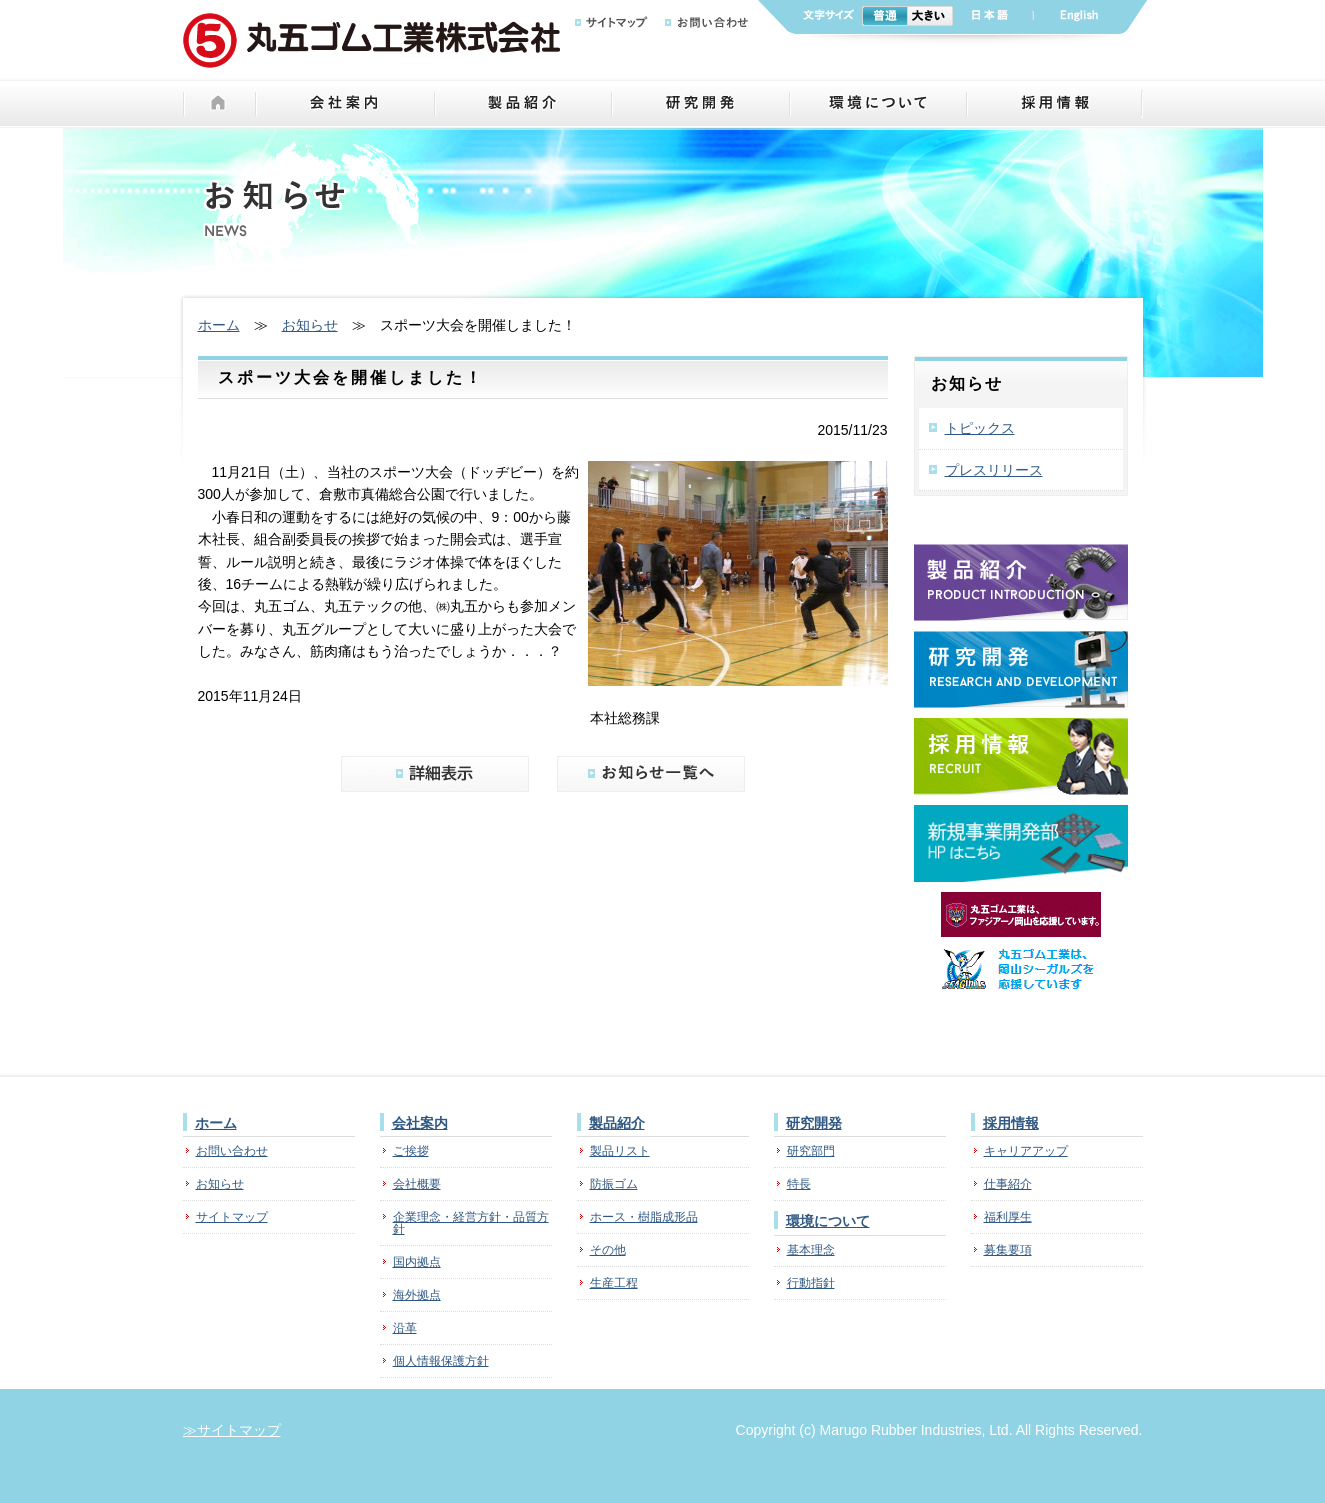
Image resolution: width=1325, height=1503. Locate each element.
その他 (608, 1250)
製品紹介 (617, 1123)
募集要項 (1008, 1250)
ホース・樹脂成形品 (644, 1217)
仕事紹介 (1008, 1184)
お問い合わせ (232, 1151)
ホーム (219, 325)
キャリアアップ (1026, 1151)
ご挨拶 (411, 1151)
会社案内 (420, 1123)
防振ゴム (614, 1184)
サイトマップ (232, 1217)
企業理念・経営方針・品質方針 (471, 1223)
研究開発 (814, 1123)
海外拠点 (417, 1295)
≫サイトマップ (232, 1430)
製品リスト (620, 1151)
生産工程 (614, 1283)
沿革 (405, 1328)
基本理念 (811, 1250)
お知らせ (310, 325)
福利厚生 (1008, 1217)
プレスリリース (994, 470)
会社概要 (417, 1184)
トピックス (980, 428)
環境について (828, 1221)
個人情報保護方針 (441, 1361)
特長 (799, 1184)
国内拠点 (417, 1262)
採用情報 (1011, 1123)
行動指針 (811, 1283)
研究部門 (811, 1151)
